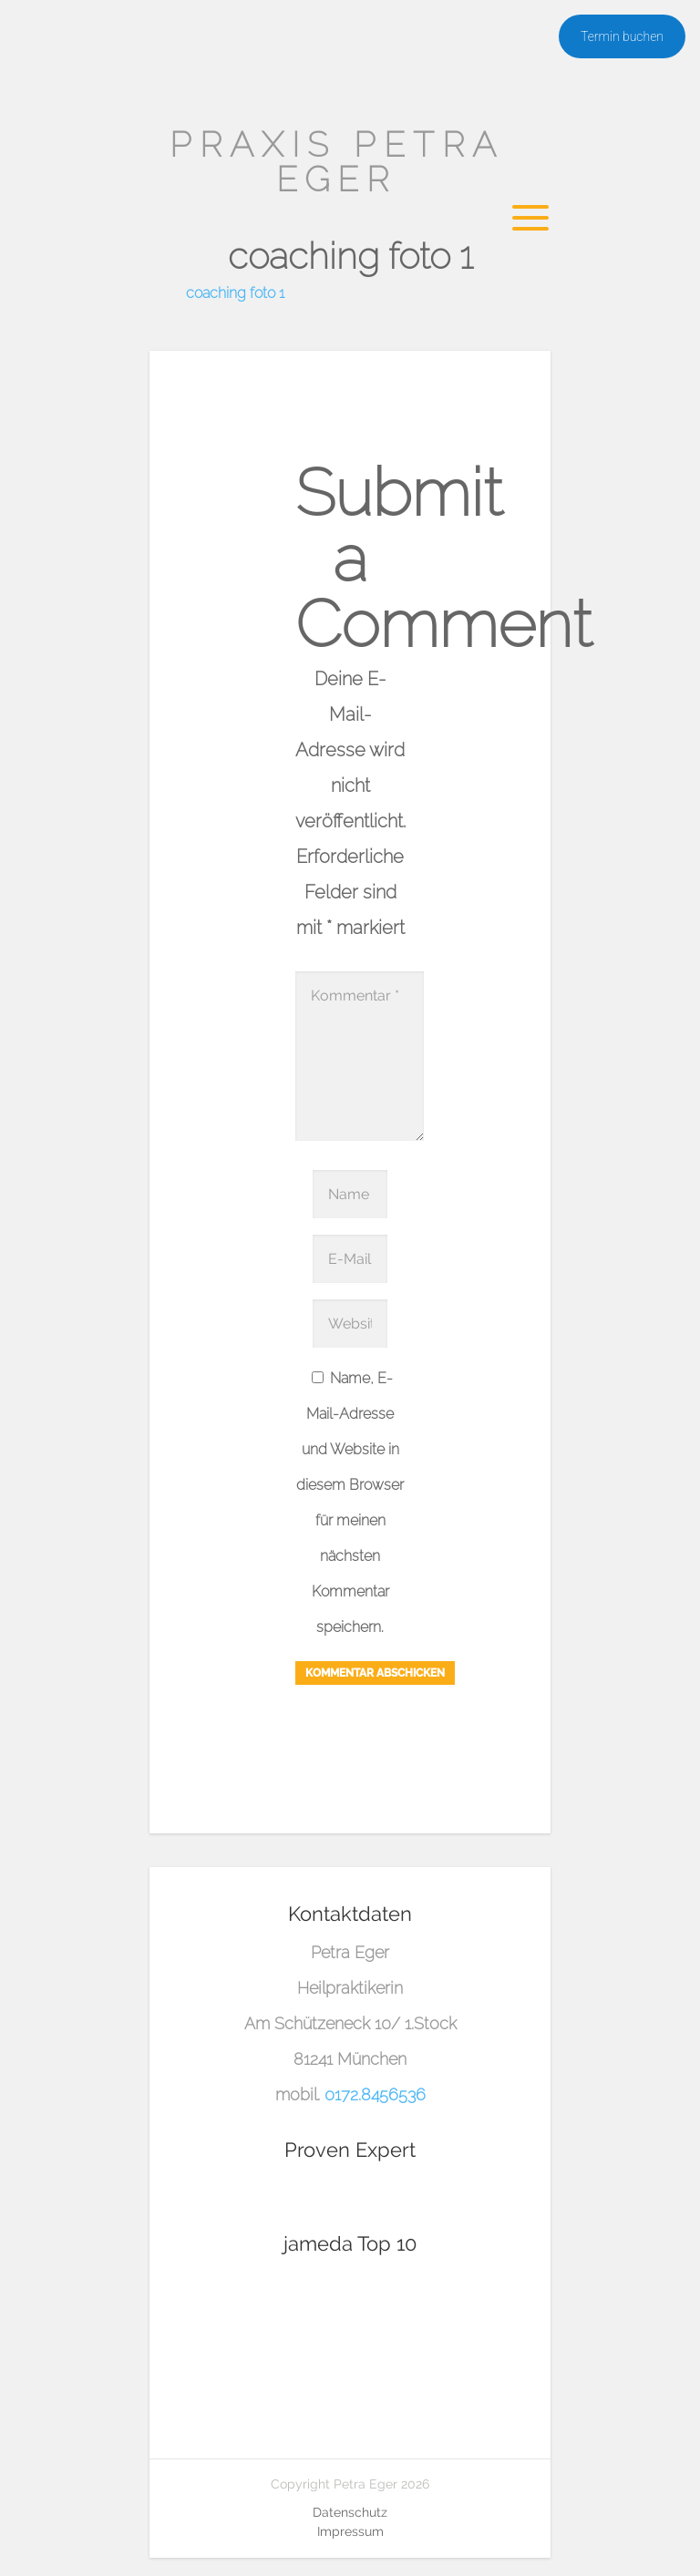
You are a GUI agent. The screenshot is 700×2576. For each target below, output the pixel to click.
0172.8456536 (375, 2094)
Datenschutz (350, 2512)
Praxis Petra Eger (337, 162)
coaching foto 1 (235, 293)
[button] (40, 2536)
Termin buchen (622, 36)
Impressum (350, 2531)
